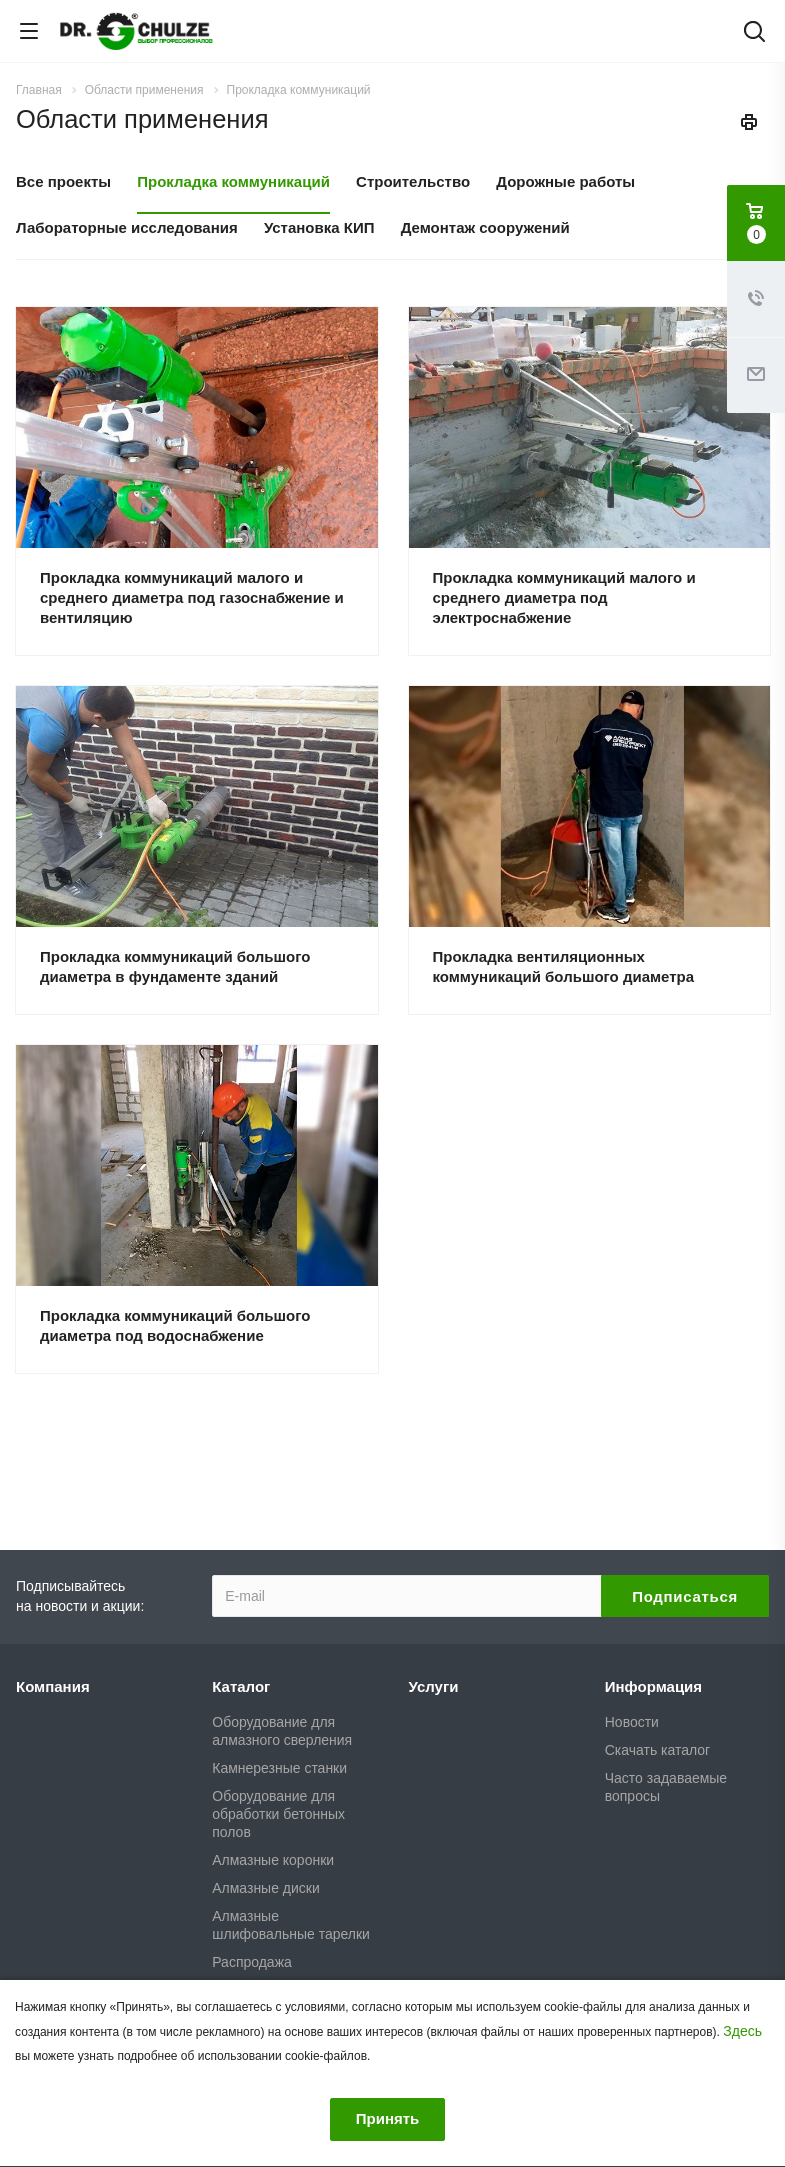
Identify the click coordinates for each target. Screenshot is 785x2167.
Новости (632, 1722)
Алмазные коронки (273, 1860)
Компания (53, 1686)
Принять (388, 2118)
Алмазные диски (265, 1888)
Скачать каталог (657, 1750)
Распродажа (252, 1962)
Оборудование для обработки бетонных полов (278, 1814)
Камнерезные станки (279, 1768)
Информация (653, 1686)
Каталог (241, 1686)
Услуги (434, 1686)
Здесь (742, 2031)
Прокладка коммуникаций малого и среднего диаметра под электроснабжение (564, 597)
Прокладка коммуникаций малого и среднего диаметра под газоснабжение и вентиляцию (192, 597)
